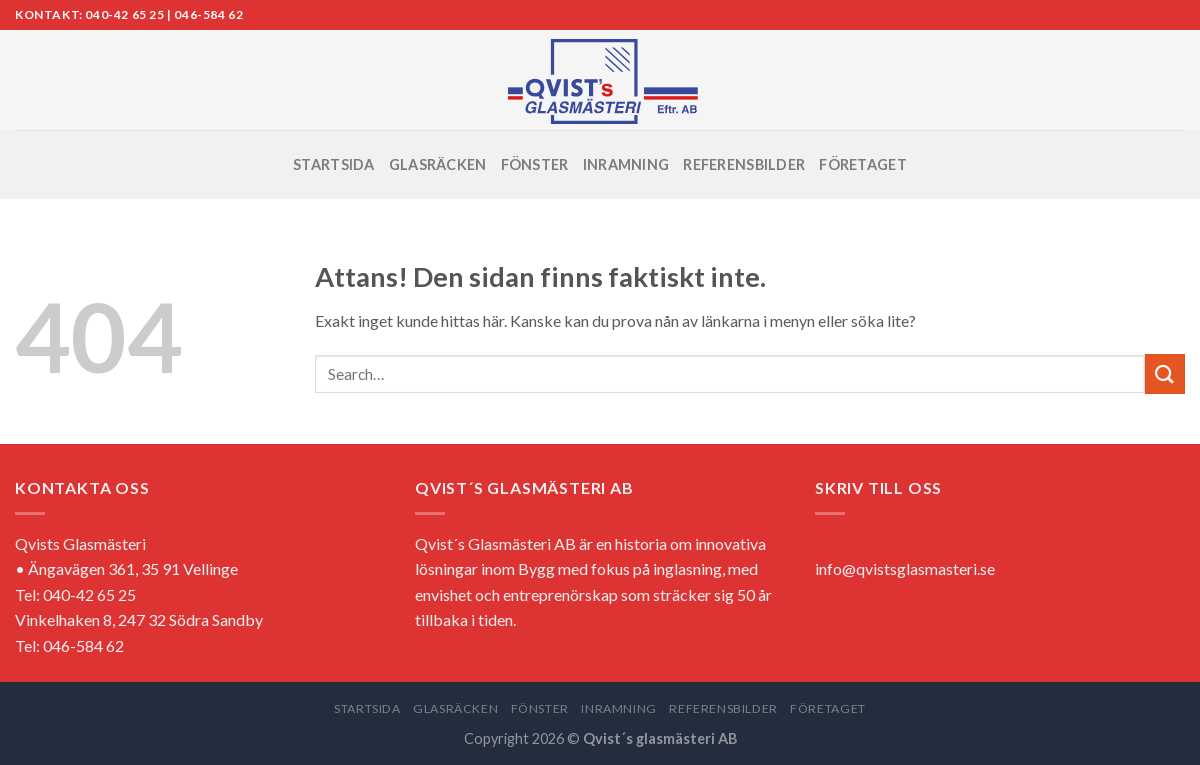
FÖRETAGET (863, 164)
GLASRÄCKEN (438, 164)
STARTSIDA (334, 164)
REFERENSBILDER (744, 164)
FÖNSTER (535, 164)
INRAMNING (626, 164)
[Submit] (1165, 373)
